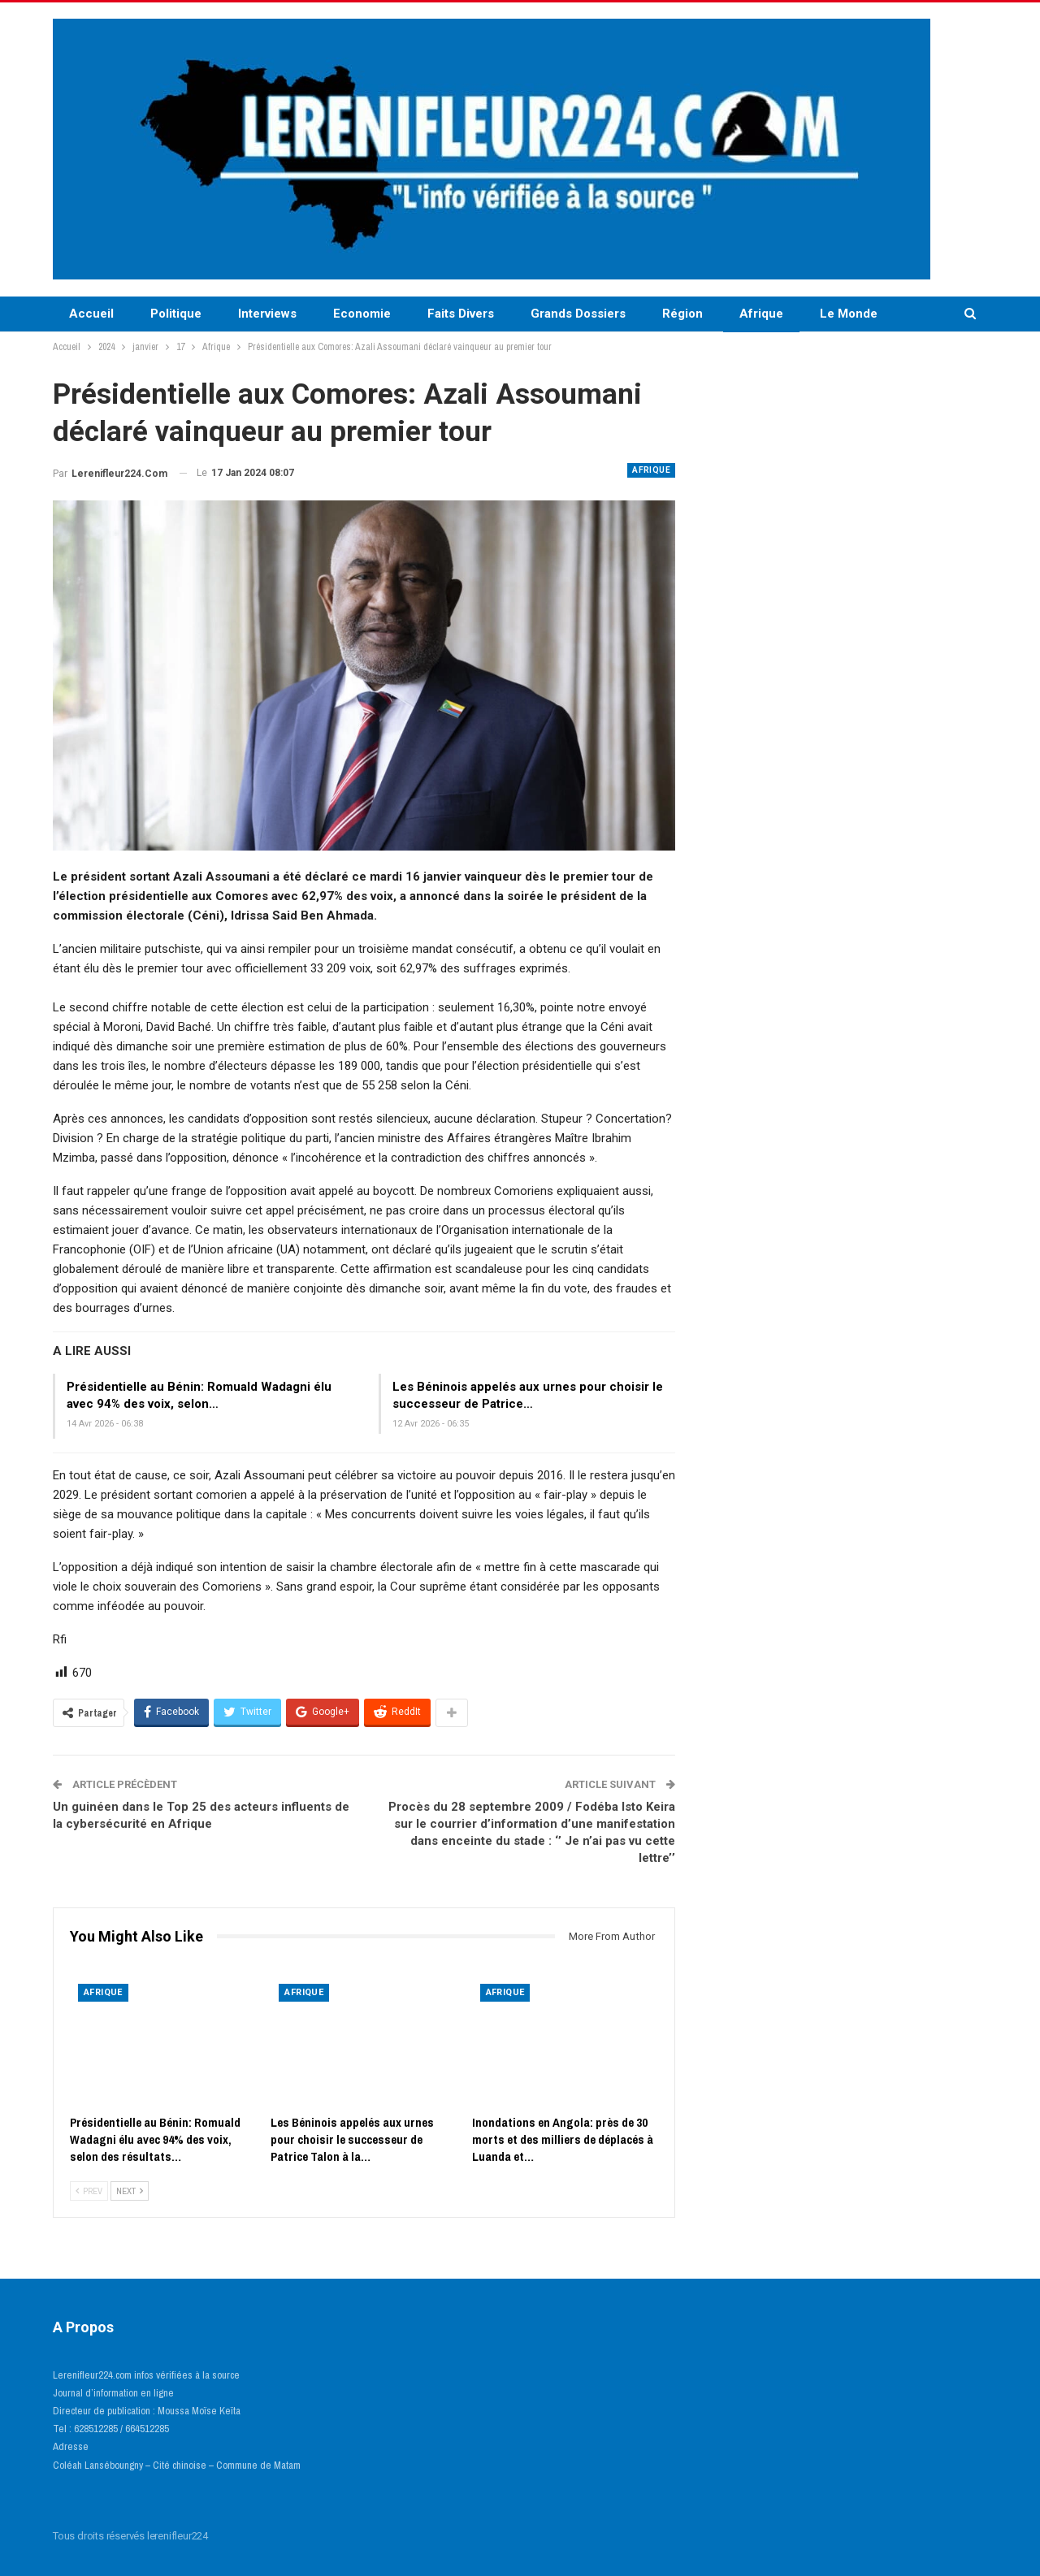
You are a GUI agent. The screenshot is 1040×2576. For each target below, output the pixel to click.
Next (129, 2191)
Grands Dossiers (578, 313)
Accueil (91, 313)
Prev (89, 2191)
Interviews (267, 313)
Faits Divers (460, 313)
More (835, 313)
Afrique (761, 313)
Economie (362, 313)
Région (682, 313)
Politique (176, 313)
